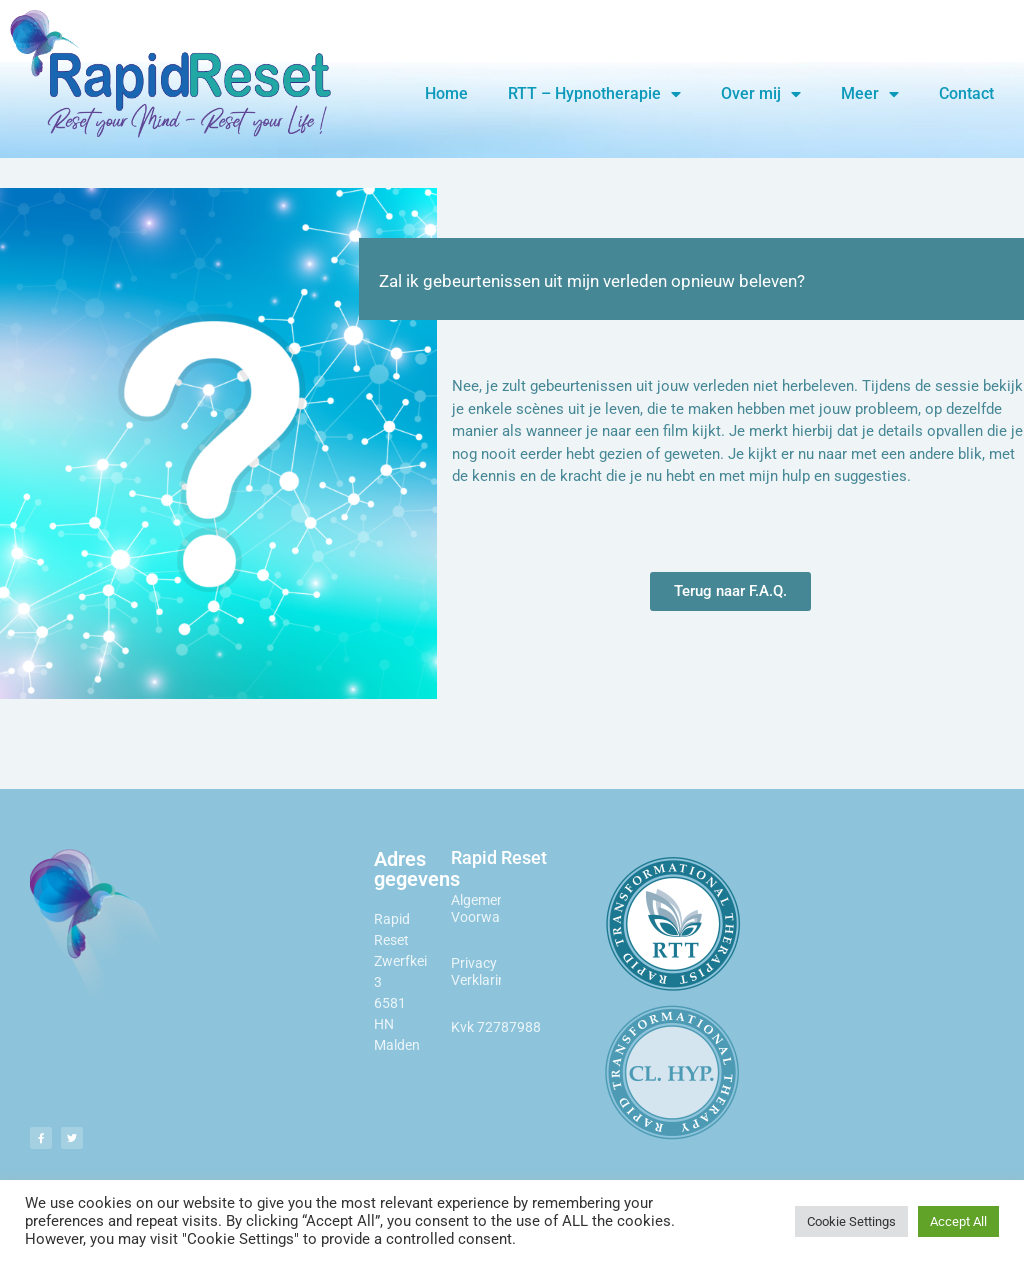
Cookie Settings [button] (851, 1221)
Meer (870, 94)
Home (446, 93)
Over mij (761, 94)
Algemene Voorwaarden (493, 908)
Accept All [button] (958, 1221)
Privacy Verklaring (482, 971)
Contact (966, 93)
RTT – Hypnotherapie (594, 94)
